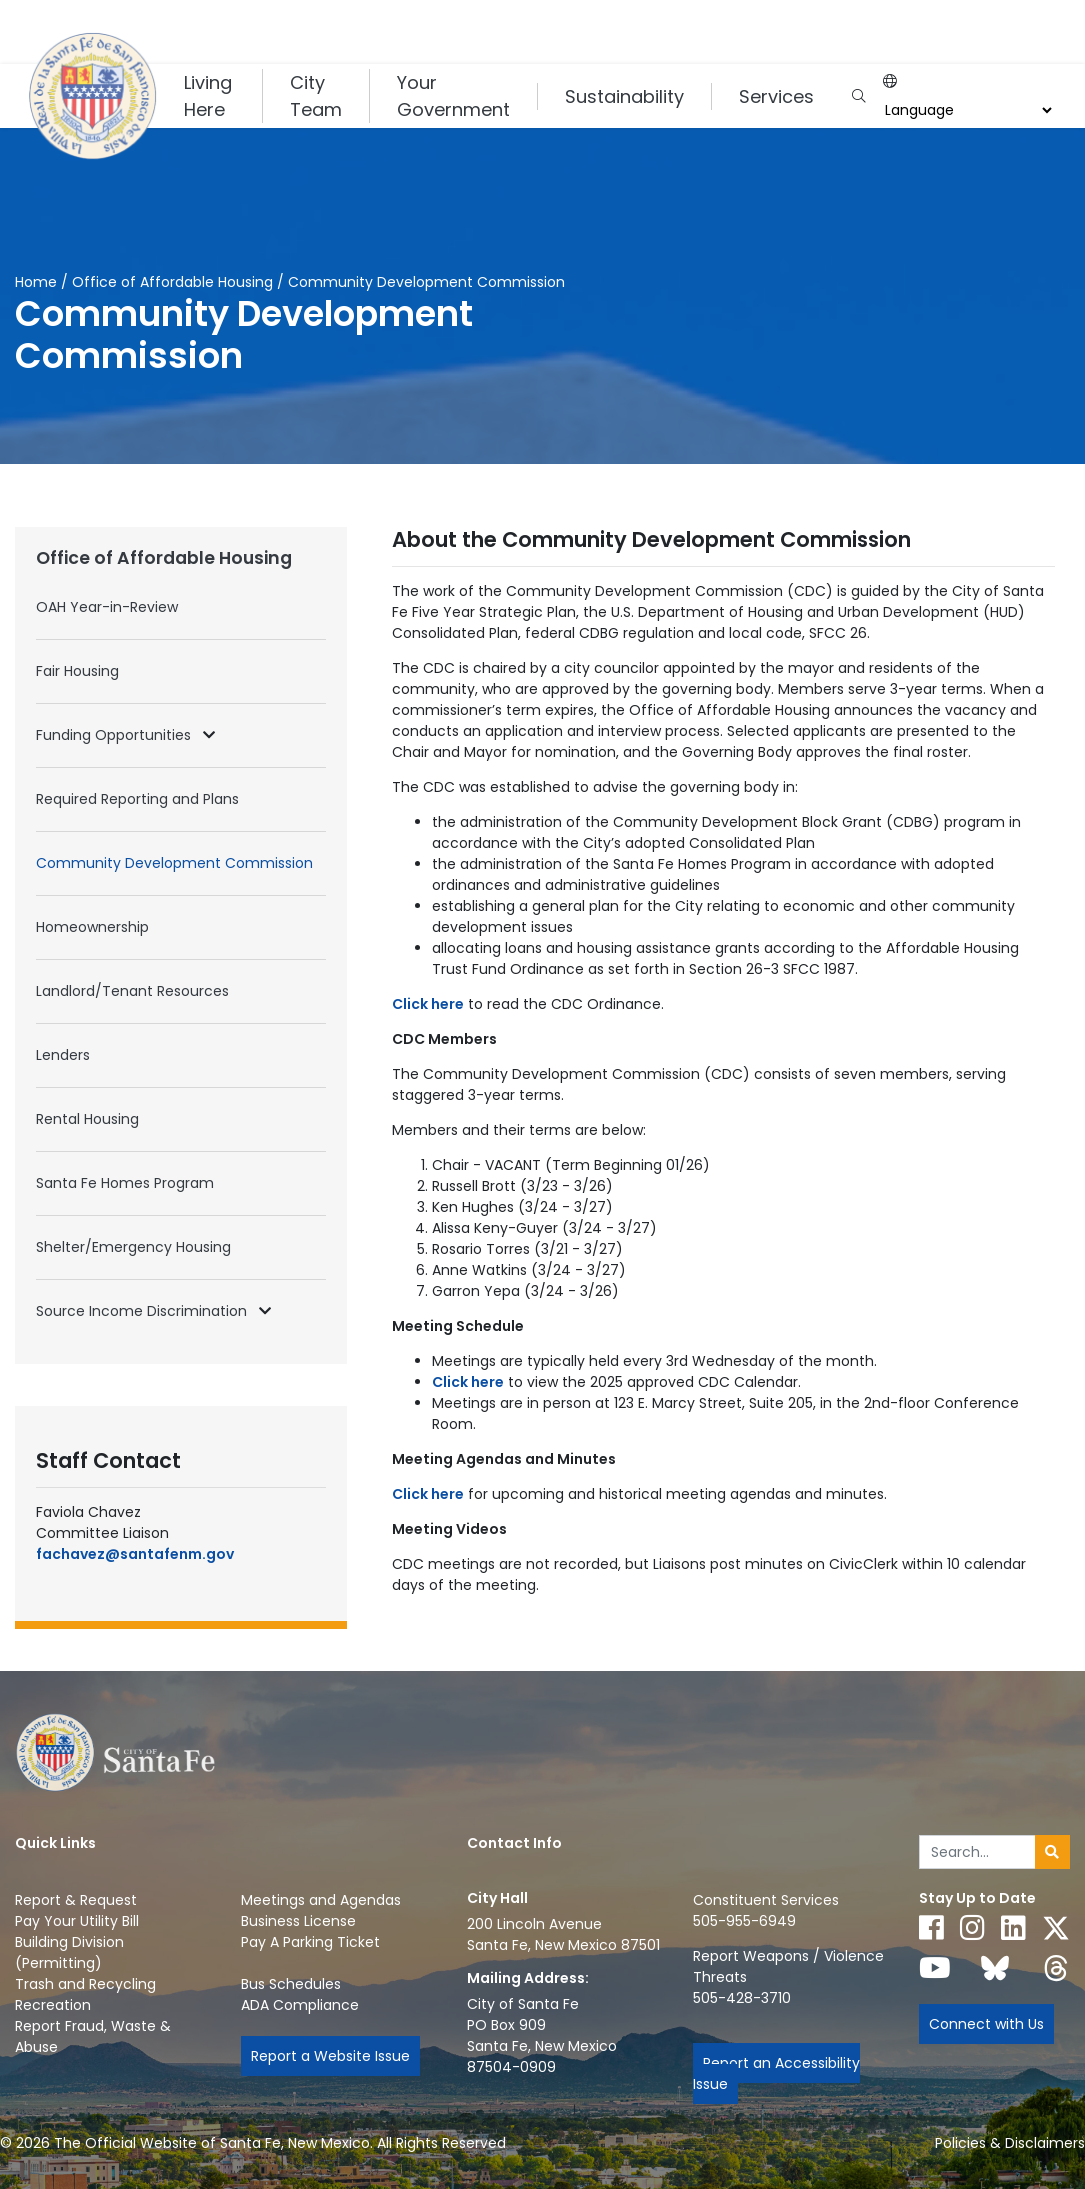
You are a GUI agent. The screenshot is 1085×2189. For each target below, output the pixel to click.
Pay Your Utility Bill (77, 1921)
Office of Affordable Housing (172, 282)
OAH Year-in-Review (107, 607)
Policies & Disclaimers (1010, 2143)
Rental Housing (87, 1119)
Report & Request (76, 1900)
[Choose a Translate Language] (966, 110)
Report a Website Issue (330, 2056)
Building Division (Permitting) (69, 1952)
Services (776, 96)
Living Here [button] (208, 96)
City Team (316, 96)
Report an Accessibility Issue (776, 2073)
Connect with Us (986, 2024)
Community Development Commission (174, 863)
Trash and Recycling (85, 1984)
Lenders (63, 1055)
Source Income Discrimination (143, 1311)
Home (36, 282)
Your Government (453, 96)
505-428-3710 (742, 1998)
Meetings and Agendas (321, 1900)
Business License (298, 1921)
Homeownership (92, 927)
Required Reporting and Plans (137, 799)
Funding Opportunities (115, 735)
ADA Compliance (300, 2005)
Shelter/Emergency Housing (133, 1247)
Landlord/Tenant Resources (132, 991)
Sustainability (624, 96)
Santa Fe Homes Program (125, 1183)
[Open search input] (858, 96)
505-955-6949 (744, 1921)
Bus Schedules (291, 1984)
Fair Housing (77, 671)
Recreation (53, 2005)
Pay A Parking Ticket (310, 1942)
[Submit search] (1052, 1852)
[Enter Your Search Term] (977, 1852)
